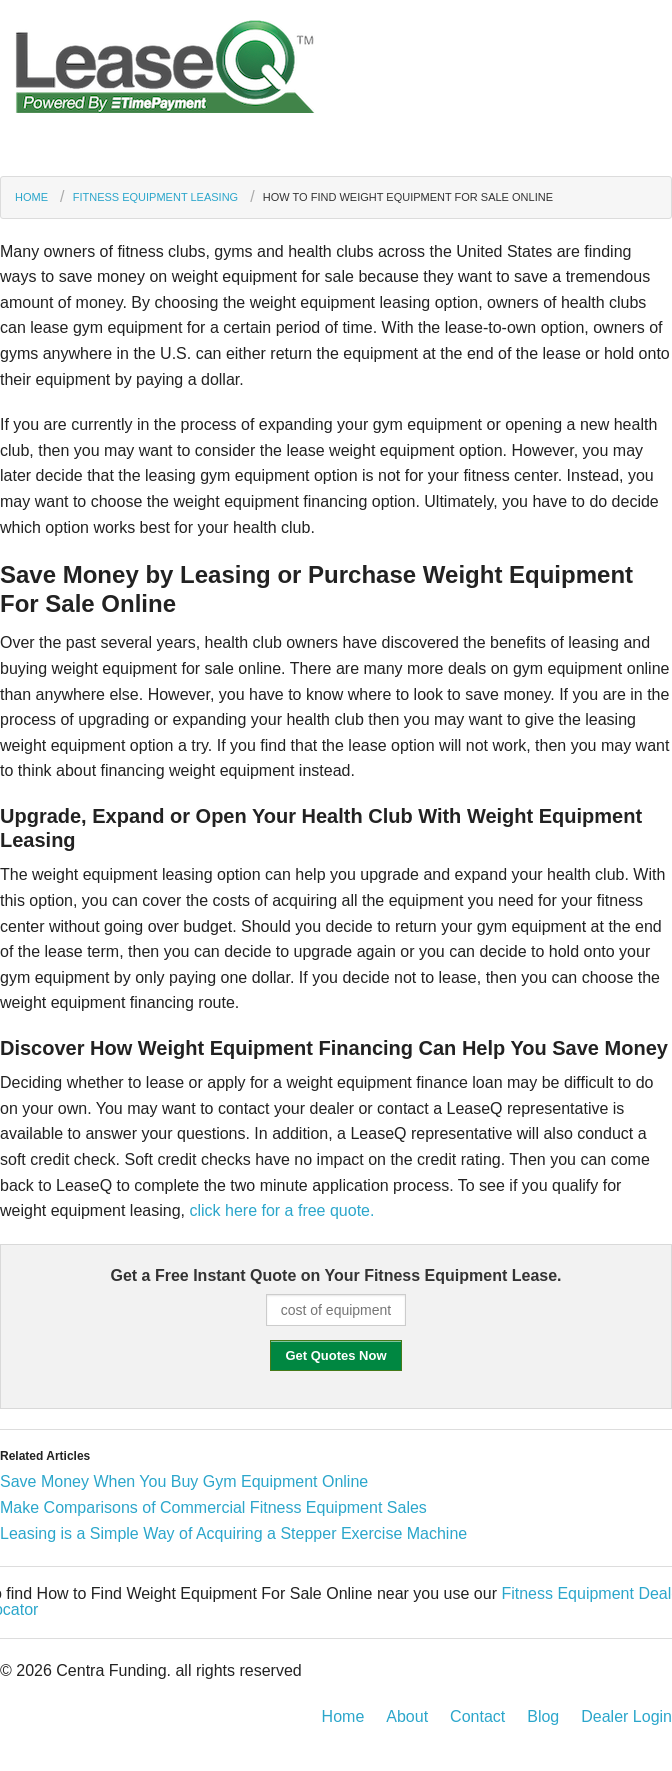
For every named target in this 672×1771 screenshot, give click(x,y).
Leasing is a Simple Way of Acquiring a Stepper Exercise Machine (233, 1533)
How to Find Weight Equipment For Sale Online (408, 197)
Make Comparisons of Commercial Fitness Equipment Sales (213, 1507)
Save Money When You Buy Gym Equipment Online (184, 1481)
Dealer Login (626, 1716)
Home (31, 197)
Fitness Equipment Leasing (155, 197)
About (407, 1716)
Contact (477, 1716)
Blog (543, 1716)
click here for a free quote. (281, 1210)
